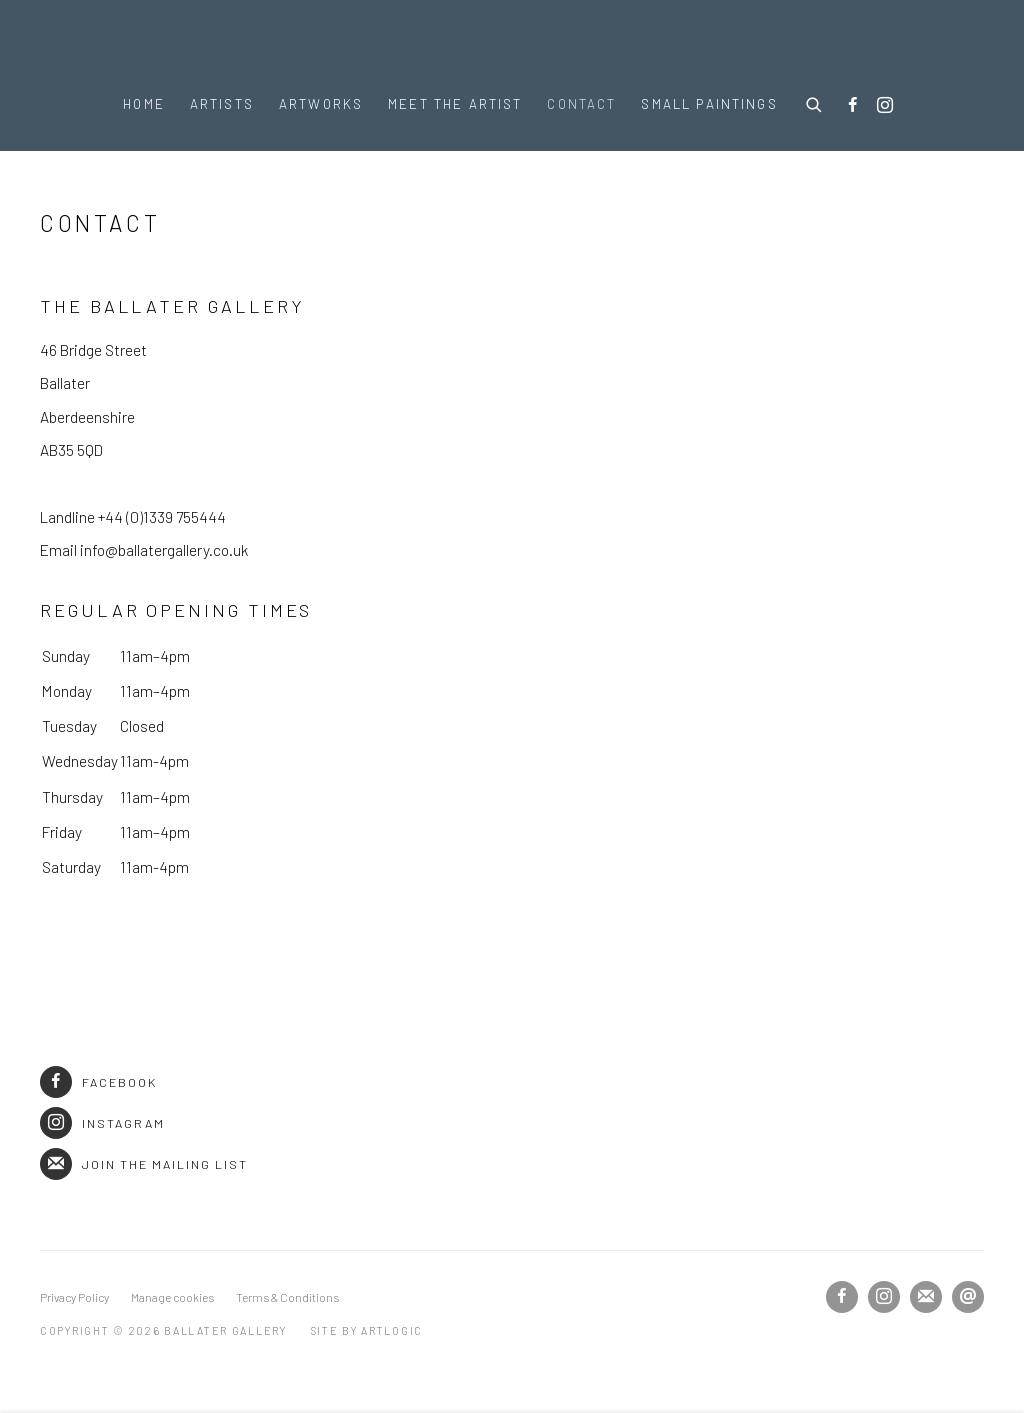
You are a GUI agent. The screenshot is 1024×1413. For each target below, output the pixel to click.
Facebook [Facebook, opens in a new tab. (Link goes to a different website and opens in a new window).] (853, 106)
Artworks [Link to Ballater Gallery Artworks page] (321, 104)
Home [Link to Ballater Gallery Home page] (144, 104)
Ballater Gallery (512, 42)
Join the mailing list (144, 1164)
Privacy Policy (74, 1297)
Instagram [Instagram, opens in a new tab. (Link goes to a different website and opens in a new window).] (885, 106)
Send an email (968, 1297)
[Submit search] (815, 102)
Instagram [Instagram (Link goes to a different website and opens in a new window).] (102, 1123)
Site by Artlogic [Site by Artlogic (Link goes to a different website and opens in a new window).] (367, 1330)
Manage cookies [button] (172, 1297)
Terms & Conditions (287, 1297)
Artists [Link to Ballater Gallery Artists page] (222, 104)
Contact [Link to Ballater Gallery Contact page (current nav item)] (581, 104)
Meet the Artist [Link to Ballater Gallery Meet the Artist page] (455, 104)
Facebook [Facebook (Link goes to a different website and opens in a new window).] (98, 1082)
